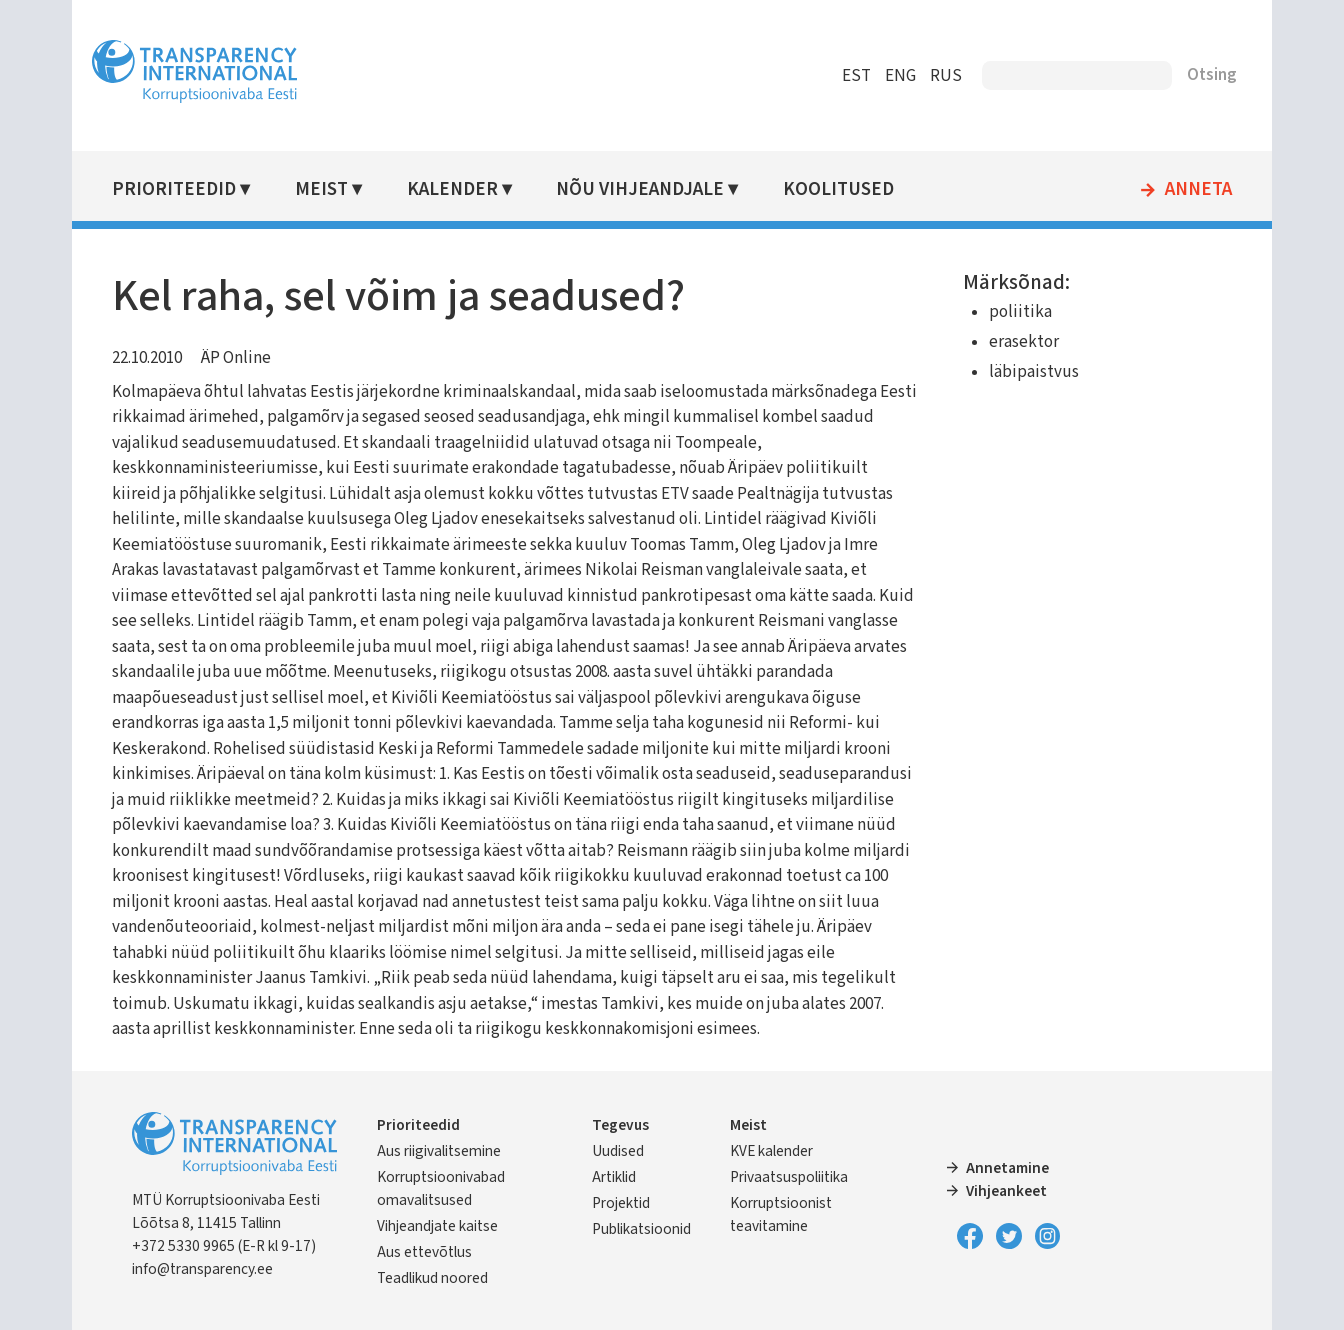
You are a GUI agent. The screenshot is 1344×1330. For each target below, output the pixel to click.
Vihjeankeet (1006, 1191)
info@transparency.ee (202, 1269)
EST (856, 76)
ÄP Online (236, 358)
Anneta (1198, 190)
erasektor (1024, 342)
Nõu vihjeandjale (640, 189)
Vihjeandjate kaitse (437, 1226)
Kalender (452, 189)
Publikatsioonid (641, 1229)
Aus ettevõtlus (424, 1252)
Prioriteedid (174, 189)
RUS (946, 76)
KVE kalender (771, 1151)
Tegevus (620, 1125)
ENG (900, 76)
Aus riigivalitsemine (439, 1151)
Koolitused (838, 189)
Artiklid (614, 1177)
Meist (321, 189)
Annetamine (1007, 1168)
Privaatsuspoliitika (789, 1177)
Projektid (621, 1203)
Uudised (618, 1151)
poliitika (1020, 312)
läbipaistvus (1034, 372)
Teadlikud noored (432, 1278)
